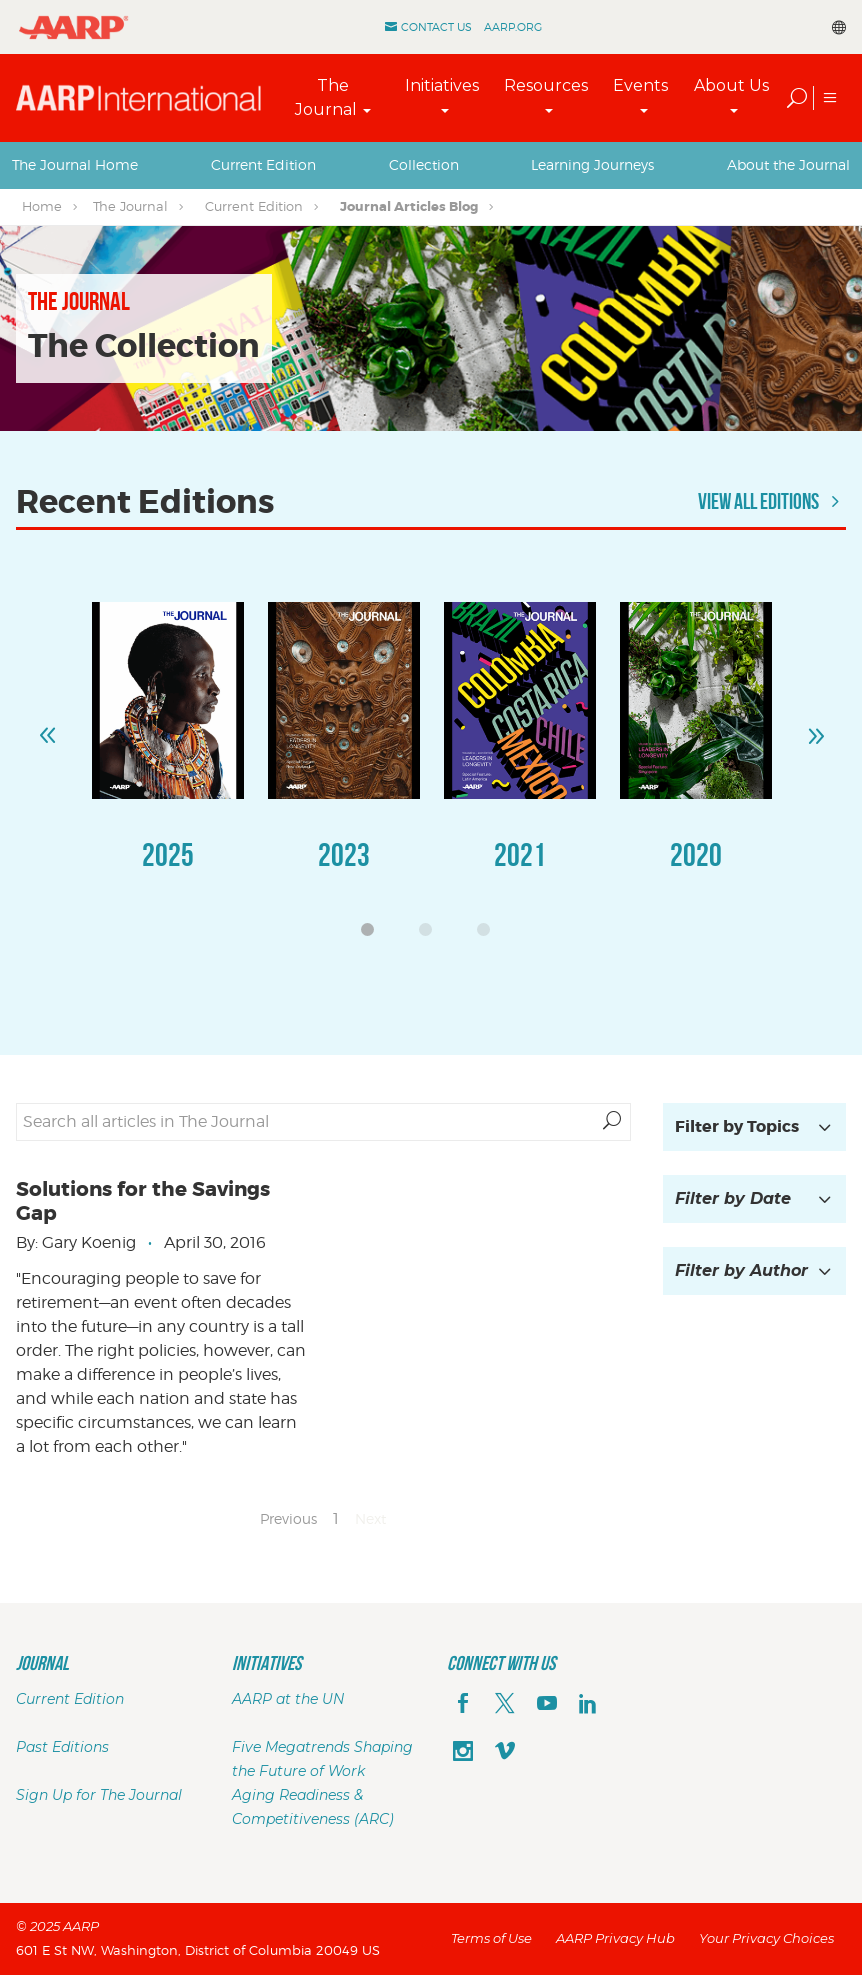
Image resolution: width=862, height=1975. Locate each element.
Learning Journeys (592, 164)
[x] (505, 1705)
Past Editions (62, 1747)
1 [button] (373, 935)
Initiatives (442, 85)
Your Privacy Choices (766, 1938)
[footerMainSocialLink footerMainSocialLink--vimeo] (505, 1753)
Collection (424, 164)
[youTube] (547, 1705)
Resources (546, 85)
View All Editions (772, 501)
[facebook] (463, 1705)
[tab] (75, 165)
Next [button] (815, 727)
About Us (731, 85)
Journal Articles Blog (409, 206)
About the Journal (788, 164)
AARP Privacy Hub (615, 1938)
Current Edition (263, 164)
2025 (168, 854)
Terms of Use (491, 1938)
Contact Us (436, 27)
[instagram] (463, 1753)
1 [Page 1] (336, 1518)
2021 (520, 854)
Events (640, 85)
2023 (344, 854)
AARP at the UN (288, 1699)
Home (42, 206)
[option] (168, 756)
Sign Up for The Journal (99, 1795)
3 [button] (489, 935)
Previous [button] (47, 727)
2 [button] (431, 935)
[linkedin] (588, 1705)
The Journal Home (75, 164)
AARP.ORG (513, 27)
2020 (696, 854)
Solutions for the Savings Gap (143, 1201)
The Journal (326, 97)
